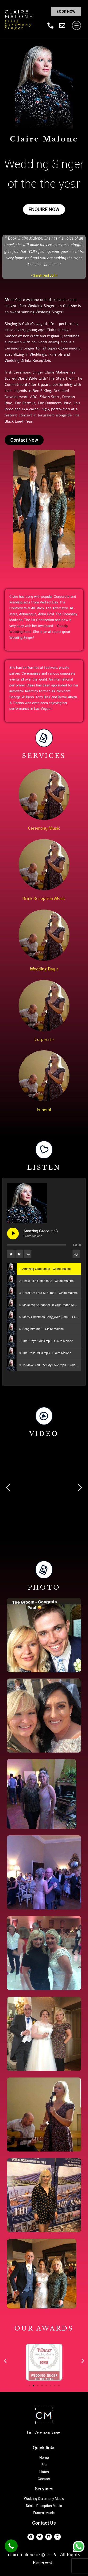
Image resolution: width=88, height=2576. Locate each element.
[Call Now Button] (11, 2545)
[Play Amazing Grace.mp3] (13, 1233)
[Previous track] (11, 1254)
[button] (33, 1534)
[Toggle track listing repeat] (27, 1254)
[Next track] (19, 1254)
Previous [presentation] (8, 1487)
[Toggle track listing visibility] (76, 1254)
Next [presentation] (79, 1487)
